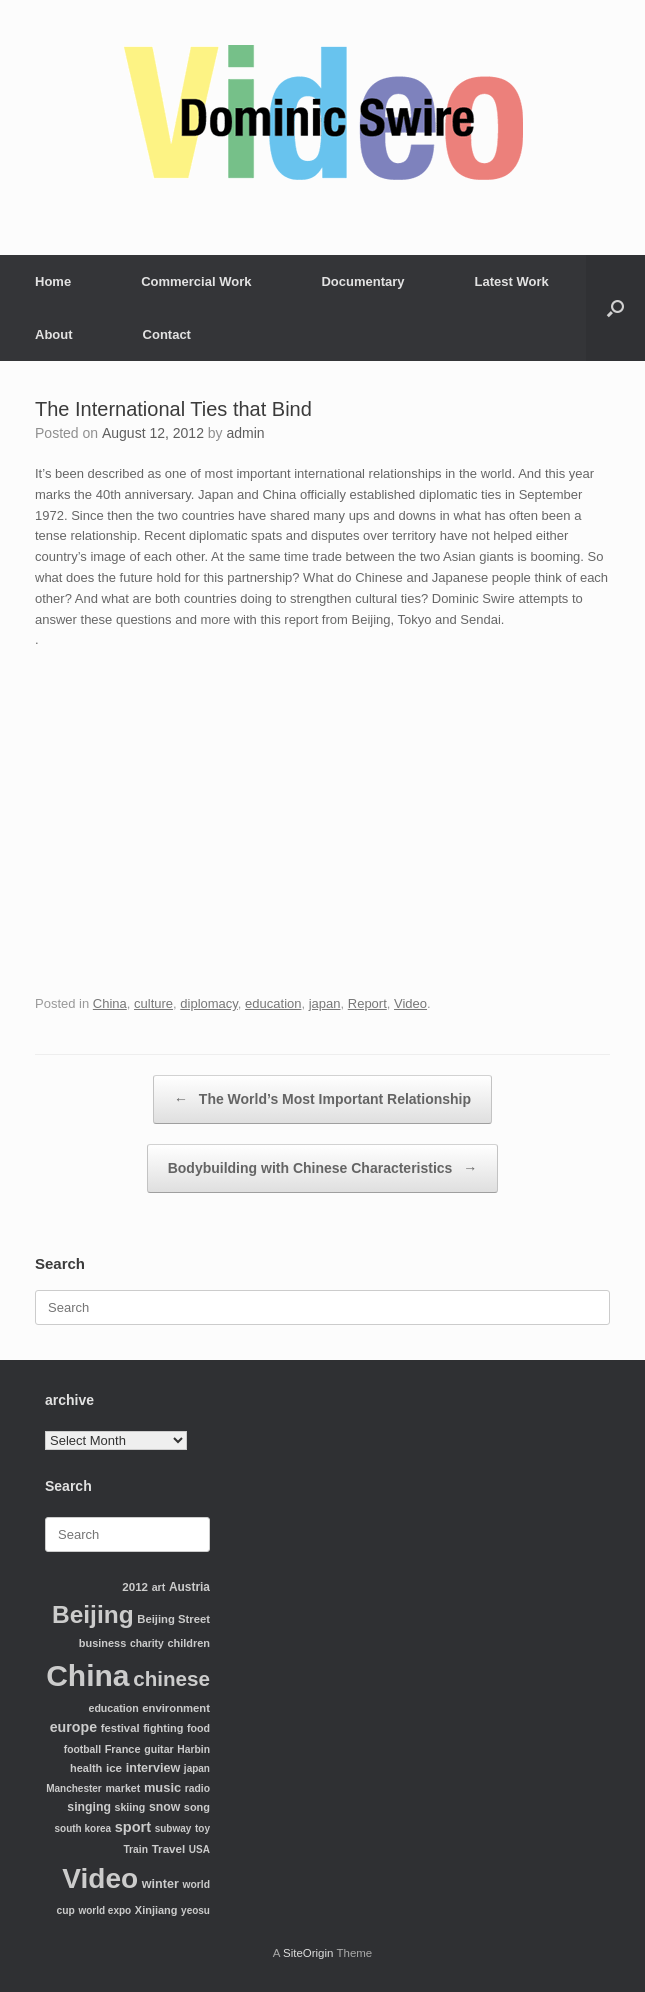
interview (153, 1768)
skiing (130, 1807)
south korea (82, 1828)
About (54, 334)
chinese (171, 1678)
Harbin (193, 1749)
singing (89, 1807)
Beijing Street (173, 1619)
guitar (159, 1749)
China (110, 1003)
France (123, 1749)
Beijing (93, 1614)
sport (133, 1827)
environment (176, 1708)
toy (202, 1828)
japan (325, 1003)
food (198, 1728)
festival (120, 1728)
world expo (104, 1910)
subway (173, 1828)
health (86, 1768)
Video (410, 1003)
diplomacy (209, 1003)
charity (147, 1643)
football (82, 1749)
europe (73, 1727)
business (102, 1643)
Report (367, 1003)
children (188, 1643)
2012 (135, 1586)
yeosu (195, 1910)
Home (53, 281)
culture (153, 1003)
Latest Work (512, 281)
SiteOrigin (308, 1953)
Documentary (362, 281)
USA (199, 1849)
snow (164, 1807)
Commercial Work (196, 281)
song (197, 1807)
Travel (169, 1848)
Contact (167, 334)
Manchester (74, 1788)
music (162, 1787)
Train (135, 1849)
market (122, 1788)
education (273, 1003)
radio (197, 1788)
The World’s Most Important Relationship (322, 1099)
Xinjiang (156, 1910)
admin (246, 433)
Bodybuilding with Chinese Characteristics (323, 1168)
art (159, 1587)
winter (160, 1884)
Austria (189, 1587)
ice (114, 1767)
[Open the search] (615, 308)
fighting (163, 1728)
